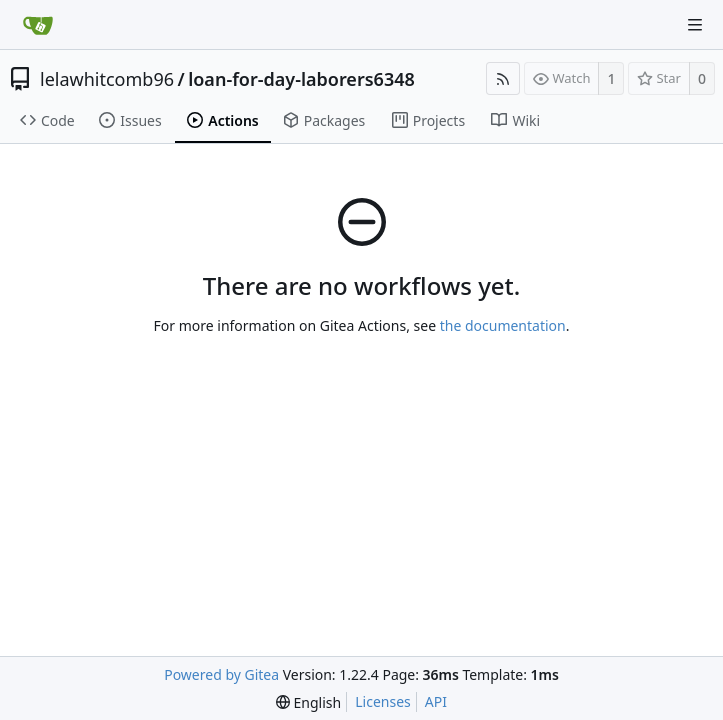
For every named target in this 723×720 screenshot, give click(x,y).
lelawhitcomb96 (107, 79)
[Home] (38, 25)
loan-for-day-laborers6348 (301, 79)
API (436, 701)
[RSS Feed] (503, 78)
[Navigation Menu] (695, 25)
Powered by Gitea (221, 674)
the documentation (503, 325)
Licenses (383, 701)
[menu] (308, 702)
